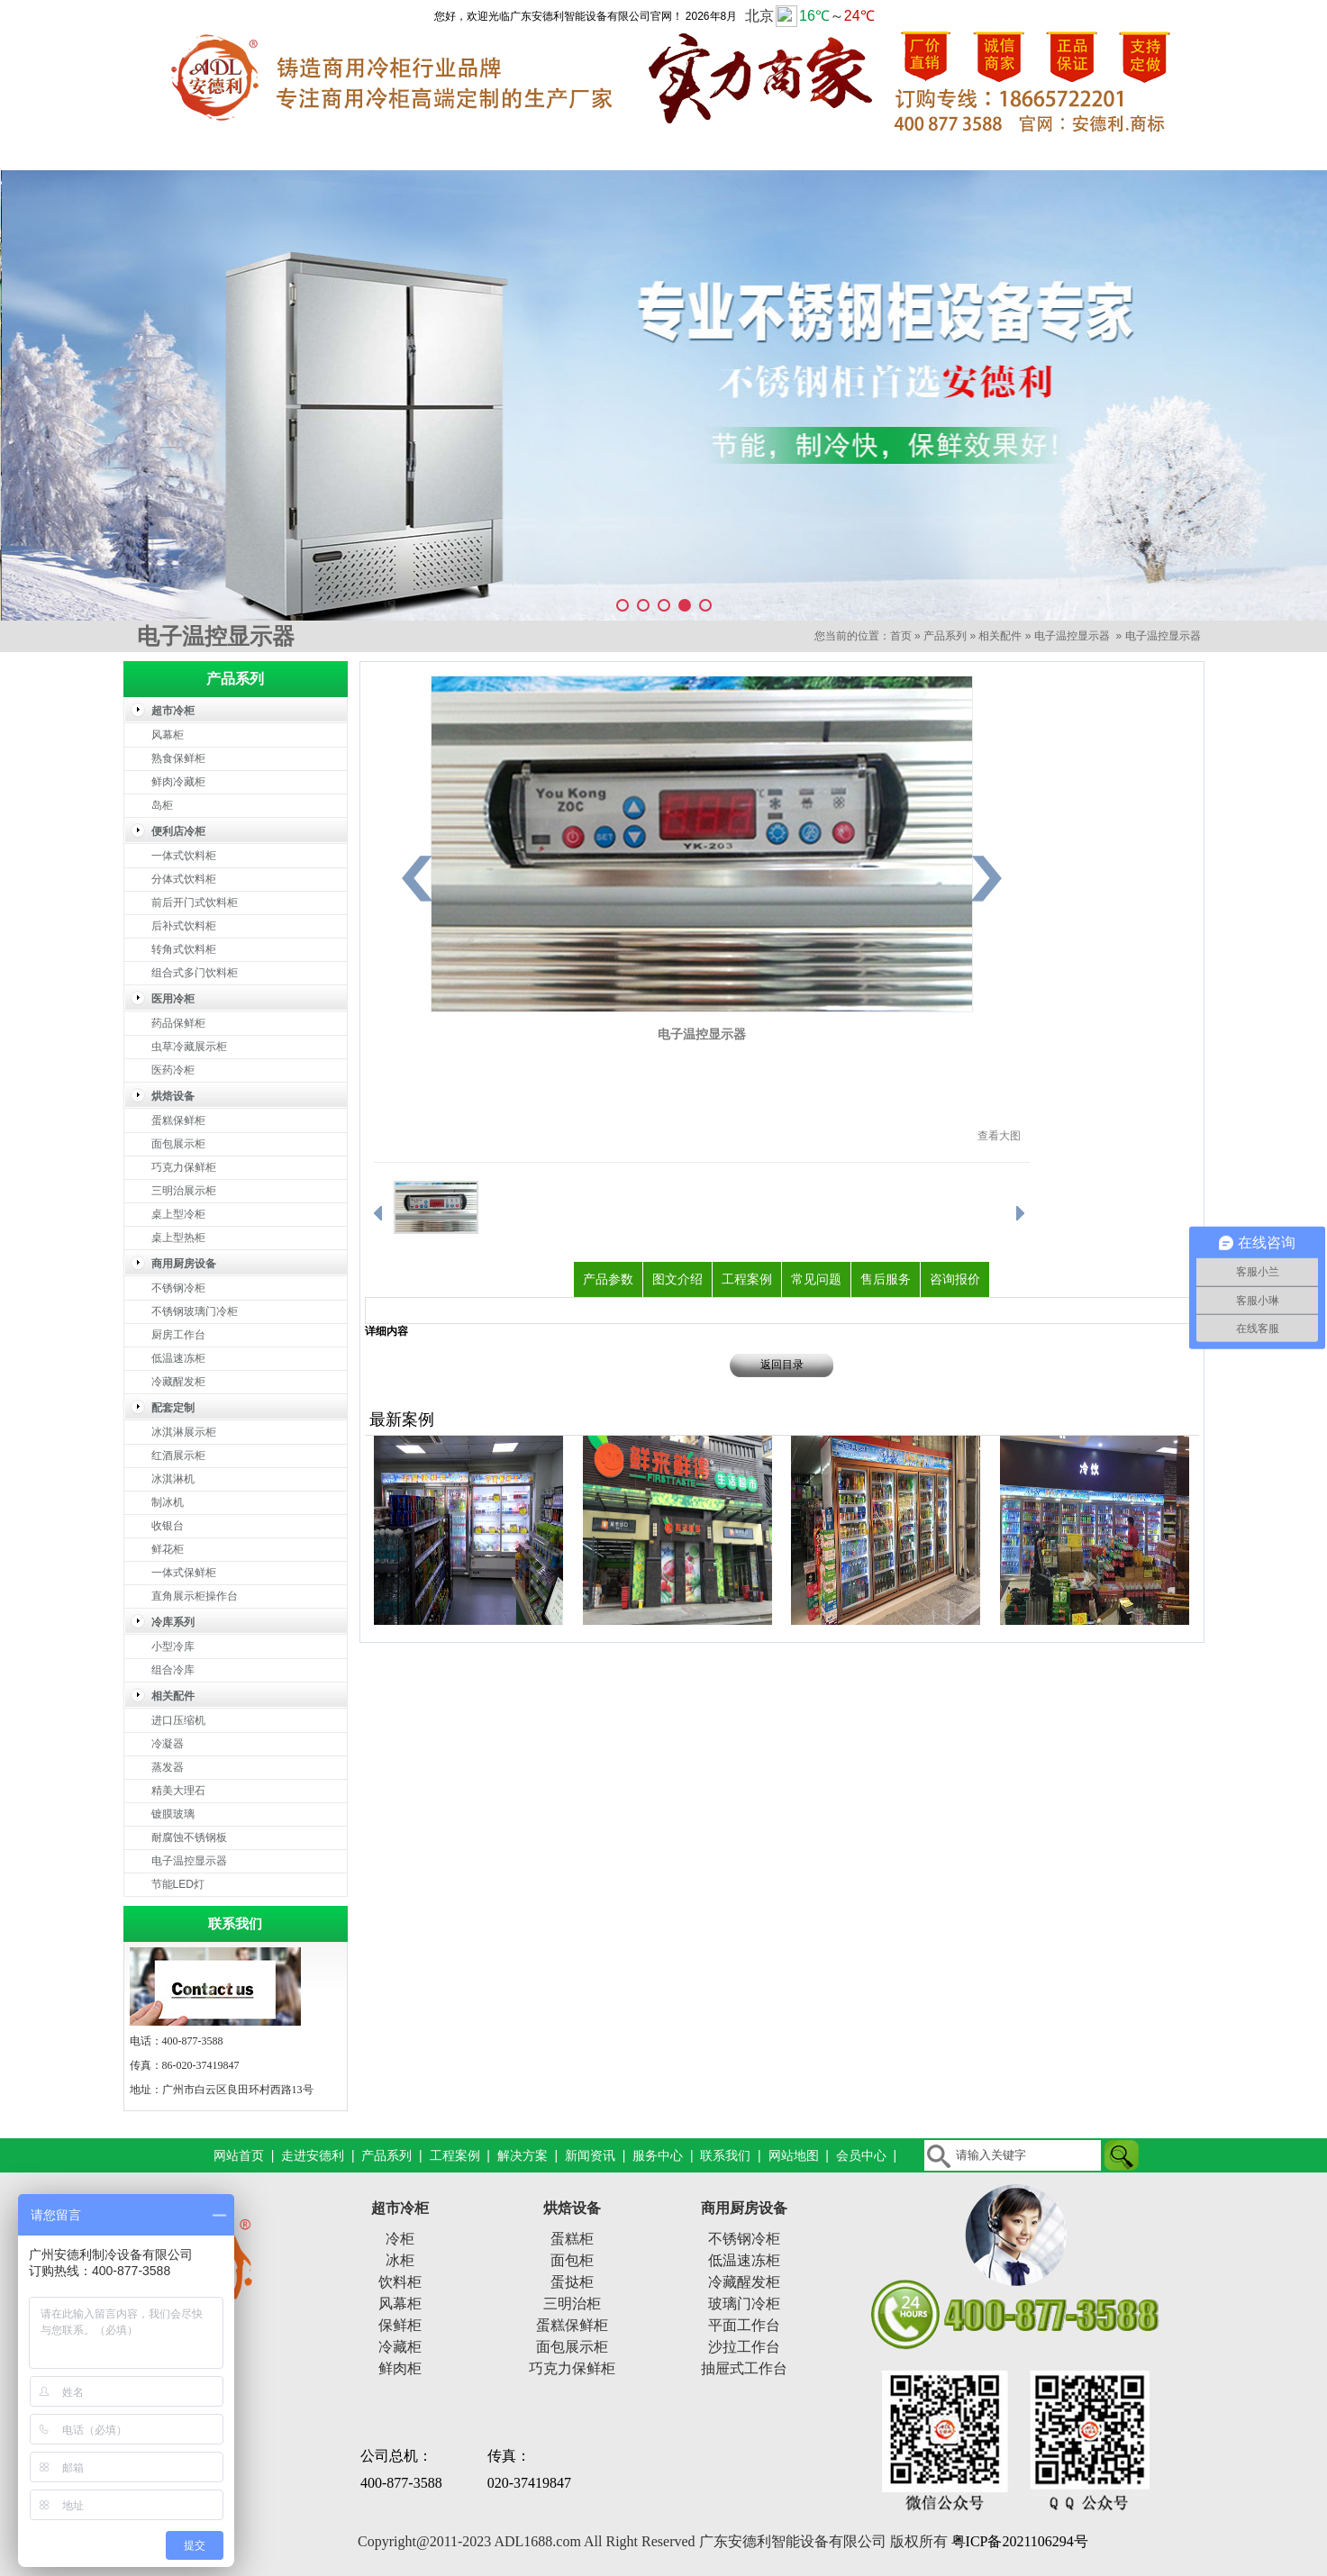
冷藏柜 (400, 2346)
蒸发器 (167, 1767)
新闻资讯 (866, 151)
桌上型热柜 (178, 1237)
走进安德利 (326, 151)
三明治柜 (572, 2303)
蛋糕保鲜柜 (178, 1120)
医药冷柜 (173, 1070)
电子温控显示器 (1072, 636)
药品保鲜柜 (178, 1023)
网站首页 (191, 151)
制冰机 (167, 1502)
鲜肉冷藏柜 (178, 782)
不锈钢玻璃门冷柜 (194, 1311)
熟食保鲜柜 (178, 758)
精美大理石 (178, 1790)
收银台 (167, 1525)
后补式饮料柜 (183, 926)
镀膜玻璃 (173, 1814)
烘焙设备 (572, 2208)
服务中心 (1002, 151)
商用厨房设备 (744, 2208)
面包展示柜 (178, 1144)
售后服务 (885, 1279)
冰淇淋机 (173, 1479)
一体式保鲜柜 (183, 1572)
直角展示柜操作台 (194, 1596)
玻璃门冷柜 (744, 2303)
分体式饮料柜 (183, 879)
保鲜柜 (400, 2325)
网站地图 (793, 2155)
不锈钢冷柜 (178, 1288)
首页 (901, 636)
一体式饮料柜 (183, 855)
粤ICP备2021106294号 (1019, 2541)
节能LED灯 (178, 1884)
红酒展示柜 (178, 1455)
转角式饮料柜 (183, 949)
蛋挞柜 (572, 2282)
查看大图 (999, 1135)
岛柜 (162, 805)
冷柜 (400, 2238)
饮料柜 (400, 2282)
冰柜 (400, 2260)
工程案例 (596, 151)
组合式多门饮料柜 (194, 972)
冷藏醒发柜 (178, 1381)
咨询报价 (955, 1279)
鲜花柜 (167, 1549)
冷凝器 (167, 1743)
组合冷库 (173, 1670)
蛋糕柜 (572, 2238)
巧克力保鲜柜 (183, 1167)
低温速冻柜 (178, 1358)
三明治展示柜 (183, 1190)
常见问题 (816, 1279)
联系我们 (1137, 151)
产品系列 (461, 151)
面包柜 (572, 2260)
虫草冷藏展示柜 (189, 1046)
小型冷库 (173, 1646)
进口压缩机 (178, 1720)
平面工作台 (744, 2325)
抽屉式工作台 (744, 2368)
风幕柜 (167, 735)
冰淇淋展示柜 (183, 1432)
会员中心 (861, 2155)
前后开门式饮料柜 (194, 902)
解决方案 (731, 151)
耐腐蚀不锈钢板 (189, 1837)
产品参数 (608, 1279)
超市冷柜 (400, 2208)
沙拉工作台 (744, 2346)
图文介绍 (677, 1279)
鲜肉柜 (400, 2368)
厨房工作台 (178, 1335)
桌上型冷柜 (178, 1214)
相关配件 (1000, 636)
